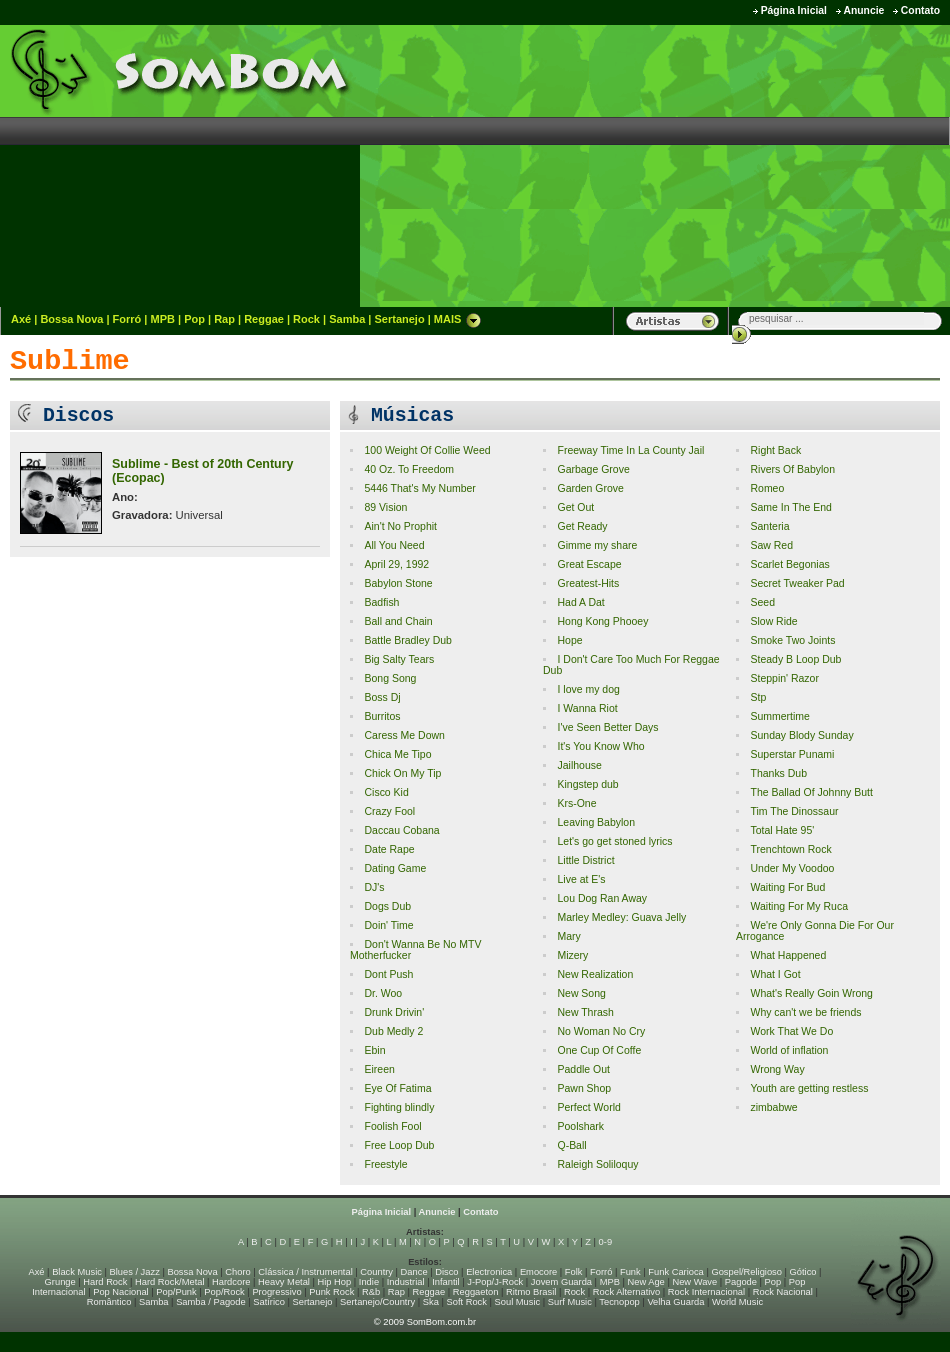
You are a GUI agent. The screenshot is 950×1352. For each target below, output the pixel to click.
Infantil (445, 1282)
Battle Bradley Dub (407, 640)
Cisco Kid (386, 792)
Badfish (381, 602)
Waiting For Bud (787, 887)
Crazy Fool (389, 811)
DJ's (374, 887)
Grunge (60, 1282)
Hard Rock (105, 1282)
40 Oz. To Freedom (409, 469)
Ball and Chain (398, 621)
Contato (920, 10)
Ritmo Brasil (531, 1292)
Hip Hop (335, 1282)
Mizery (572, 955)
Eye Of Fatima (397, 1088)
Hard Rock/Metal (169, 1282)
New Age (645, 1282)
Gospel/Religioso (746, 1272)
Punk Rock (331, 1292)
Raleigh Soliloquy (597, 1164)
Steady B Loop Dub (795, 659)
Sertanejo (399, 319)
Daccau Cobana (401, 830)
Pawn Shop (584, 1088)
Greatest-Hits (588, 583)
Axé (21, 319)
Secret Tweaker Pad (797, 583)
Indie (369, 1282)
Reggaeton (476, 1292)
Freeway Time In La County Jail (630, 450)
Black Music (77, 1272)
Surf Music (570, 1302)
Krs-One (576, 803)
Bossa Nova (71, 319)
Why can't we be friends (805, 1012)
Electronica (489, 1272)
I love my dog (588, 689)
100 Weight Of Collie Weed (427, 450)
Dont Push (388, 974)
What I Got (775, 974)
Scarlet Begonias (789, 564)
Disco (446, 1272)
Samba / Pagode (211, 1302)
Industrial (406, 1282)
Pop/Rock (224, 1292)
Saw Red (771, 545)
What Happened (788, 955)
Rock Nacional (783, 1292)
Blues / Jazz (135, 1272)
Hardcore (231, 1282)
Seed (762, 602)
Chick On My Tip (402, 773)
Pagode (741, 1282)
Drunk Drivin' (394, 1012)
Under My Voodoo (792, 868)
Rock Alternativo (626, 1292)
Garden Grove (590, 488)
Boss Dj (382, 697)
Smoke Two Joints (792, 640)
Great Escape (589, 564)
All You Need (394, 545)
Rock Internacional (706, 1292)
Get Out (575, 507)
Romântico (109, 1302)
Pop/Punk (176, 1292)
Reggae (264, 319)
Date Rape (389, 849)
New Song (581, 993)
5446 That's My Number (419, 488)
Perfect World (588, 1107)
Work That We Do (791, 1031)
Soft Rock (467, 1302)
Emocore (538, 1272)
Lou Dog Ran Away (602, 898)
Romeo (767, 488)
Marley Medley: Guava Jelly (621, 917)
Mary (568, 936)
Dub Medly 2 (393, 1031)
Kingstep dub (587, 784)
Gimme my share (597, 545)
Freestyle (385, 1164)
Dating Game (395, 868)
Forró (127, 319)
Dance (414, 1272)
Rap (224, 319)
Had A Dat (580, 602)
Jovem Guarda (561, 1282)
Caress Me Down (404, 735)
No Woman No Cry (601, 1031)
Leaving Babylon (596, 822)
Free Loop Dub (399, 1145)
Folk (574, 1272)
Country (376, 1272)
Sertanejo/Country (377, 1302)
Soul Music (518, 1302)
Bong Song (390, 678)
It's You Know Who (600, 746)
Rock (306, 319)
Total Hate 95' (782, 830)
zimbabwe (773, 1107)
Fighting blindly (399, 1107)
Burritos (382, 716)
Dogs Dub (387, 906)
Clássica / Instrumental (305, 1272)
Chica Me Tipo (397, 754)
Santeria (769, 526)
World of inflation (789, 1050)
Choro (237, 1272)
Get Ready (582, 526)
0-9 (605, 1242)
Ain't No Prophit (400, 526)
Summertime (779, 716)
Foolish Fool (392, 1126)
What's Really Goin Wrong (811, 993)
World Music (737, 1302)
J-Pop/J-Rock (495, 1282)
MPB (163, 319)
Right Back (775, 450)
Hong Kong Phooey (602, 621)
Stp (758, 697)
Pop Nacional (121, 1292)
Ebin (374, 1050)
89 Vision (385, 507)
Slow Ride (773, 621)
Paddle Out (583, 1069)
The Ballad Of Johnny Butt (811, 792)
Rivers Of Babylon (792, 469)
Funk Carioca (675, 1272)
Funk (630, 1272)
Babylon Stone (398, 583)
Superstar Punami (792, 754)
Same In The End (790, 507)
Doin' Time (388, 925)
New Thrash (585, 1012)
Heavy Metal (284, 1282)
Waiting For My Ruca (799, 906)
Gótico (803, 1272)
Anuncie (863, 10)
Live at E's (581, 879)
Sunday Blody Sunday (801, 735)
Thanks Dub (778, 773)
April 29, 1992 (396, 564)
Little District (585, 860)
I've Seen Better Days (607, 727)
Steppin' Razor (784, 678)
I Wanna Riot (587, 708)
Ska (431, 1302)
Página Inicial (794, 10)
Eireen (379, 1069)
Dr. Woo (383, 993)
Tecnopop (619, 1302)
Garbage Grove (593, 469)
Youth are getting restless (809, 1088)
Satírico (269, 1302)
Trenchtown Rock (790, 849)
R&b (371, 1292)
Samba (347, 319)
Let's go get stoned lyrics (614, 841)
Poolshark (580, 1126)
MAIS (458, 319)
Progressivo (276, 1292)
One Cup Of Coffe (599, 1050)
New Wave (694, 1282)
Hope (569, 640)
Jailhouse (579, 765)
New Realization (595, 974)
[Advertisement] (778, 165)
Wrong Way (777, 1069)
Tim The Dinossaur (794, 811)
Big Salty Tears (399, 659)
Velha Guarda (675, 1302)
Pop (194, 319)
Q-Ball (571, 1145)
